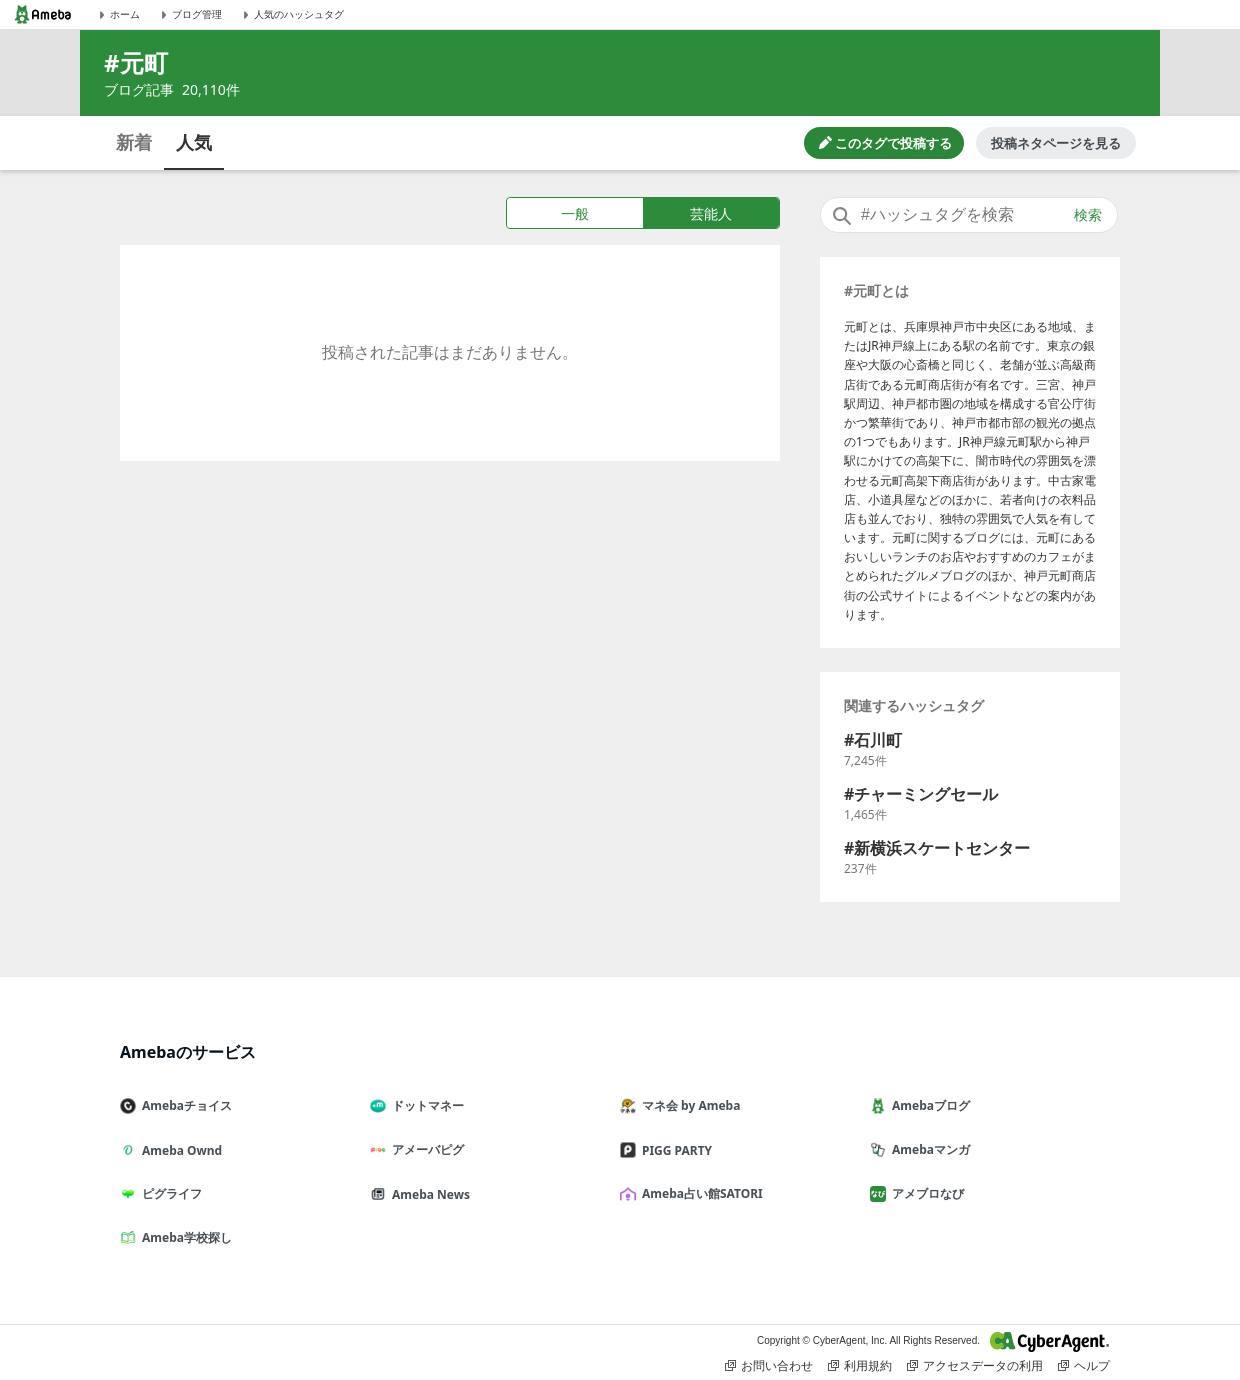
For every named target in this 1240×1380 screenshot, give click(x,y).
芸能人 (711, 213)
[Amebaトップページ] (43, 14)
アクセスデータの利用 (975, 1366)
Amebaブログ (928, 1105)
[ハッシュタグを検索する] (969, 215)
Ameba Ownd (179, 1150)
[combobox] (969, 215)
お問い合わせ (769, 1366)
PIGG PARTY (674, 1150)
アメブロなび (925, 1193)
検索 (1088, 215)
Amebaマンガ (928, 1149)
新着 (134, 142)
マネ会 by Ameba (688, 1105)
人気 (194, 142)
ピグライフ (169, 1193)
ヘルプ (1084, 1366)
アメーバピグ (425, 1149)
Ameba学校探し (184, 1237)
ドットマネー (425, 1105)
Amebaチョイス (184, 1105)
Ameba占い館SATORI (699, 1193)
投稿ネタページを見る (1056, 143)
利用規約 (860, 1366)
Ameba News (428, 1194)
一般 (575, 213)
